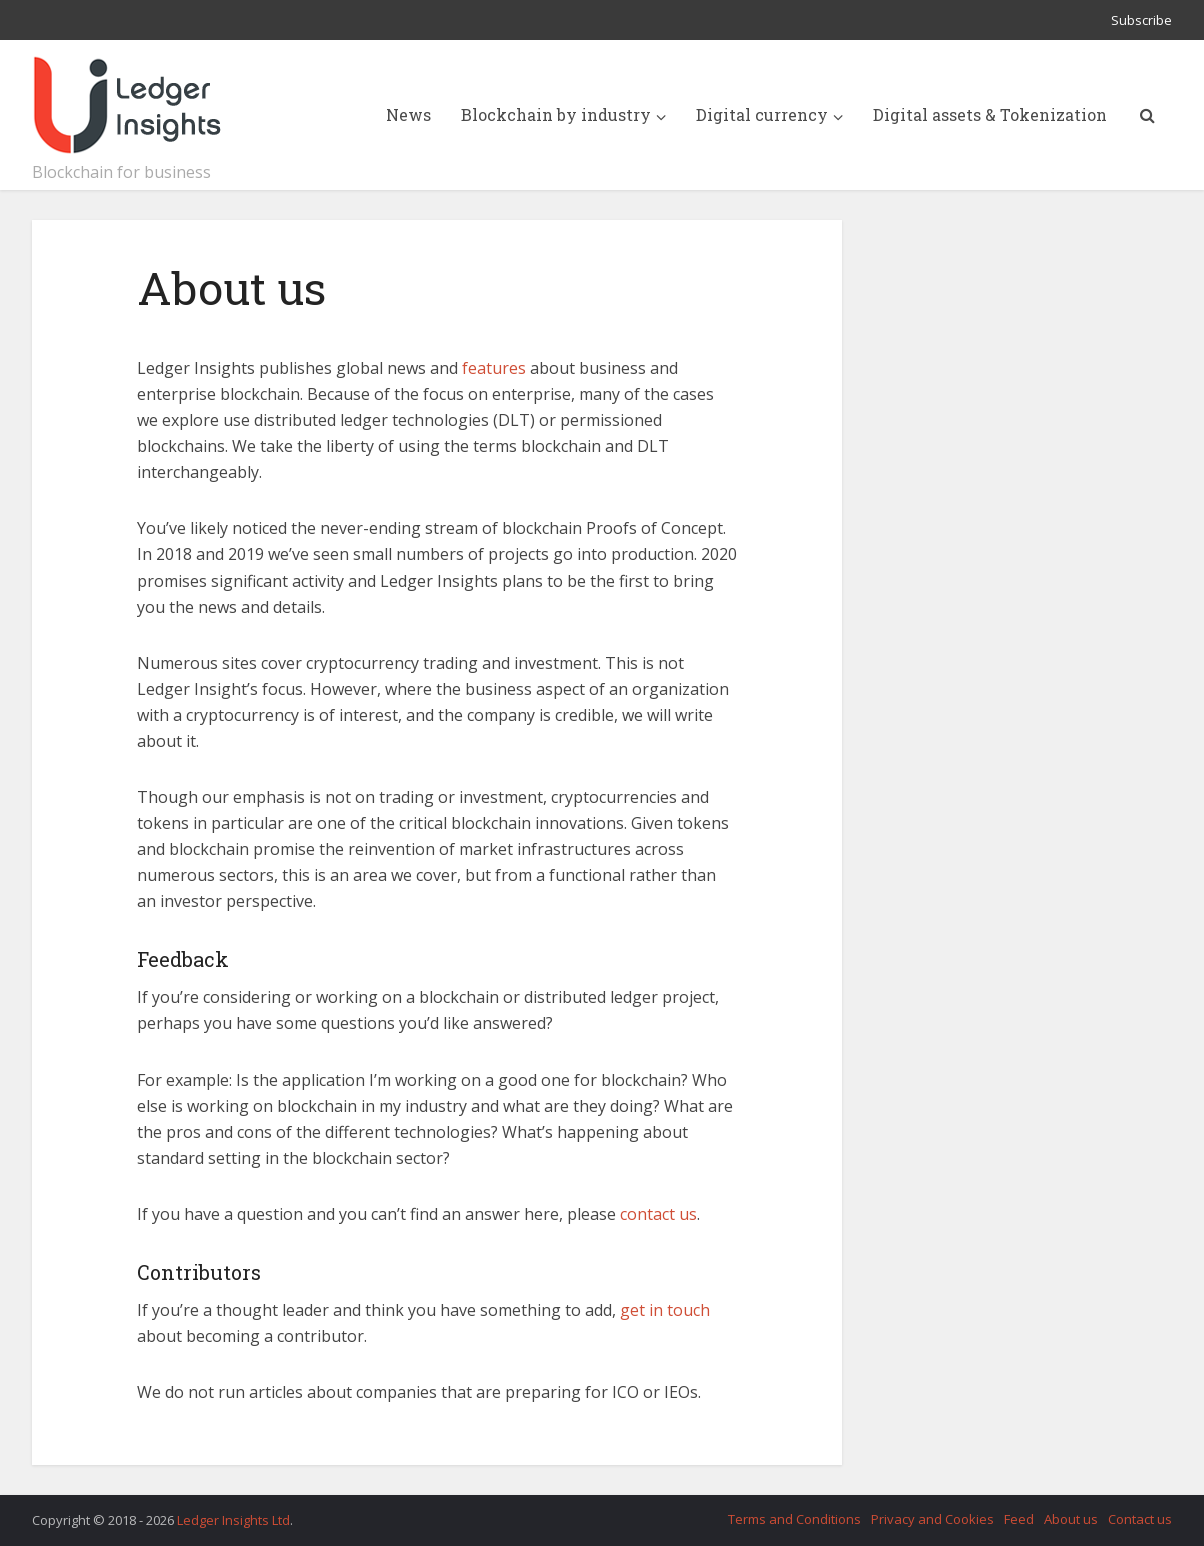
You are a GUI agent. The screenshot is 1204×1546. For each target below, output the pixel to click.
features (494, 368)
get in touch (665, 1310)
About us (1071, 1519)
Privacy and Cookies (932, 1519)
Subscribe (1141, 20)
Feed (1019, 1519)
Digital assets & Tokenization (990, 114)
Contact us (1140, 1519)
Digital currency (762, 114)
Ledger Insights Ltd (233, 1520)
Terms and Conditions (794, 1519)
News (408, 114)
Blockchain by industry (556, 114)
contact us (658, 1214)
